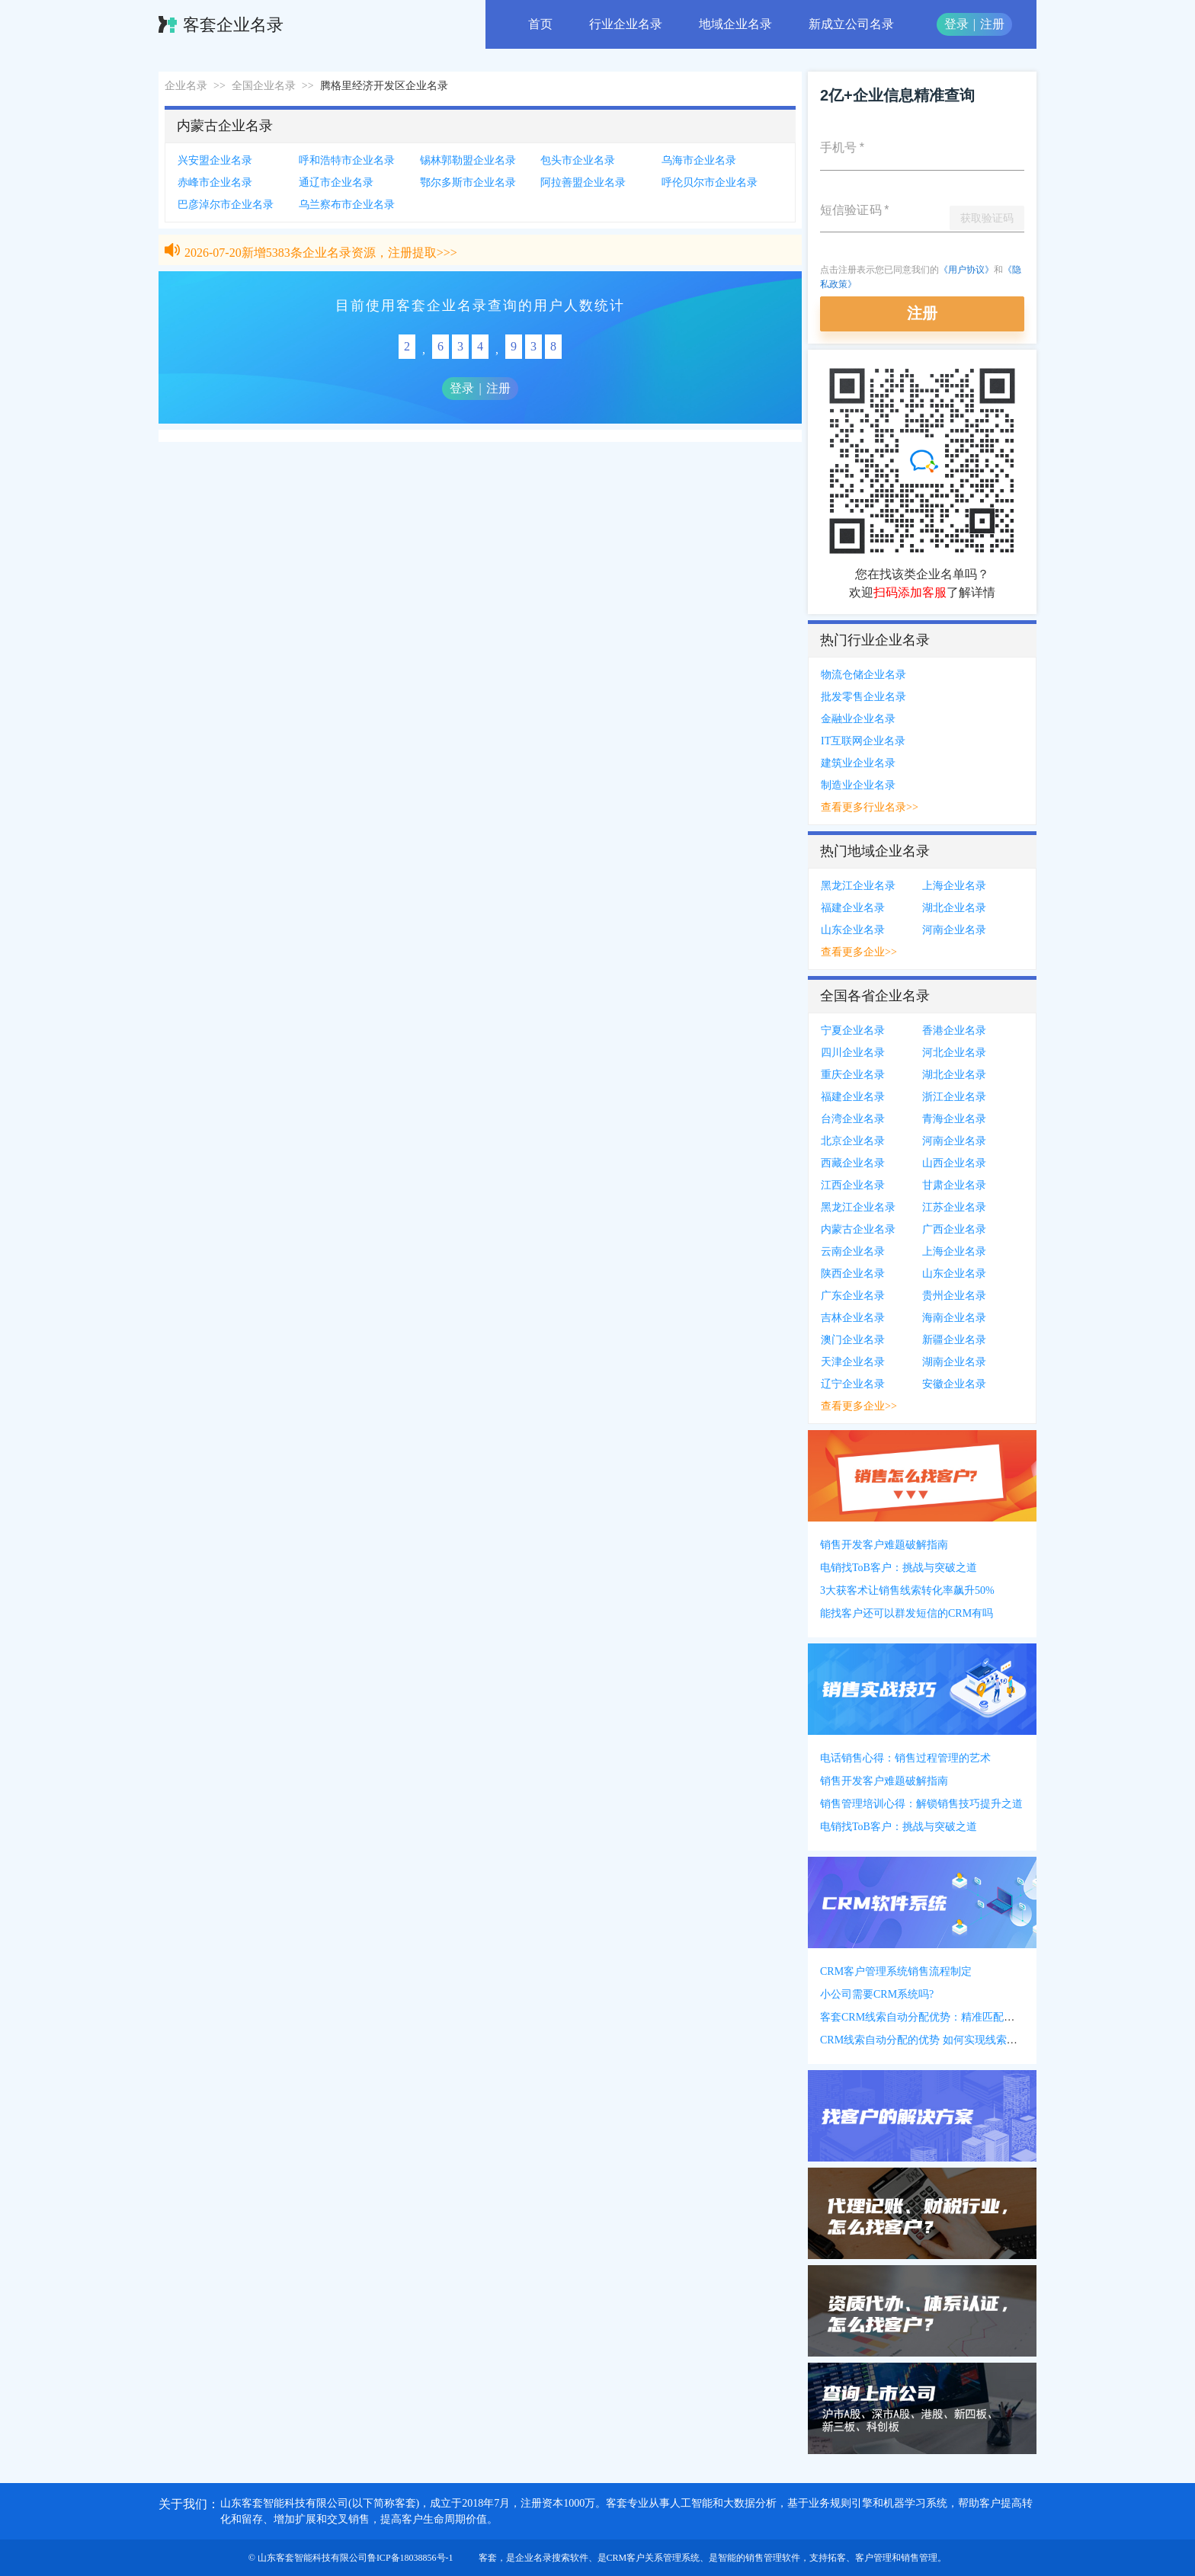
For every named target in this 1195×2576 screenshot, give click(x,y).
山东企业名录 (853, 930)
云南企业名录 (853, 1251)
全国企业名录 (264, 85)
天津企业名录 (853, 1362)
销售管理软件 (772, 2557)
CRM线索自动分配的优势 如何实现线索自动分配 (934, 2040)
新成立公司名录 (851, 24)
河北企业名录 (954, 1052)
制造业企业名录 (858, 785)
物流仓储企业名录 (863, 674)
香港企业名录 (954, 1030)
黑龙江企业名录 (858, 885)
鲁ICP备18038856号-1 (410, 2557)
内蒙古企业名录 (858, 1229)
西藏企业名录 (853, 1163)
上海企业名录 (954, 885)
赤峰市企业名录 (215, 182)
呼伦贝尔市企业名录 (710, 182)
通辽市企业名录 (336, 182)
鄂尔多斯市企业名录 (468, 182)
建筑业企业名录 (858, 763)
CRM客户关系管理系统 (653, 2557)
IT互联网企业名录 (863, 741)
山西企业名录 (954, 1163)
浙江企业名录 (954, 1096)
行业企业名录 (625, 24)
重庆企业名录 (853, 1074)
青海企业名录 (954, 1119)
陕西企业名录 (853, 1273)
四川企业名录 (853, 1052)
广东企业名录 (853, 1295)
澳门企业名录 (853, 1340)
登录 (956, 24)
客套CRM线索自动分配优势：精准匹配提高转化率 (938, 2017)
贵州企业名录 (954, 1295)
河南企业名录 (954, 930)
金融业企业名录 (858, 719)
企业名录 (186, 85)
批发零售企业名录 (863, 696)
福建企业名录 (853, 908)
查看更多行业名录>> (869, 807)
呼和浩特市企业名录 (347, 160)
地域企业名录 (735, 24)
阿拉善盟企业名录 (583, 182)
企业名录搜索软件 (551, 2557)
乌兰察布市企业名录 (347, 204)
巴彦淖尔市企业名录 (226, 204)
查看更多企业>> (859, 952)
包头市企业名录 (577, 160)
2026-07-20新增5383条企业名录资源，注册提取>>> (320, 255)
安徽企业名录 (954, 1384)
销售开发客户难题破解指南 (884, 1544)
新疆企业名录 (954, 1340)
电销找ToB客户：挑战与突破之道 (898, 1567)
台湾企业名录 (853, 1119)
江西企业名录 (853, 1185)
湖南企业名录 (954, 1362)
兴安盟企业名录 (215, 160)
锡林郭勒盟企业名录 (468, 160)
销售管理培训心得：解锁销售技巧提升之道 (921, 1804)
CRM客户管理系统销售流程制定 (896, 1971)
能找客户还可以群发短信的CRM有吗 (906, 1613)
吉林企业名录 (853, 1317)
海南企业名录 (954, 1317)
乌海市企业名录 (699, 160)
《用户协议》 (966, 269)
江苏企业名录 (954, 1207)
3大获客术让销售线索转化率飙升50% (907, 1590)
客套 (488, 2557)
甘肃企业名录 (954, 1185)
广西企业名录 (954, 1229)
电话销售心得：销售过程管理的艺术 (905, 1758)
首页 (540, 24)
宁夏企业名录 (853, 1030)
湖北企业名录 (954, 908)
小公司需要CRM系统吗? (877, 1994)
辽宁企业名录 (853, 1384)
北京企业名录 (853, 1141)
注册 (992, 24)
